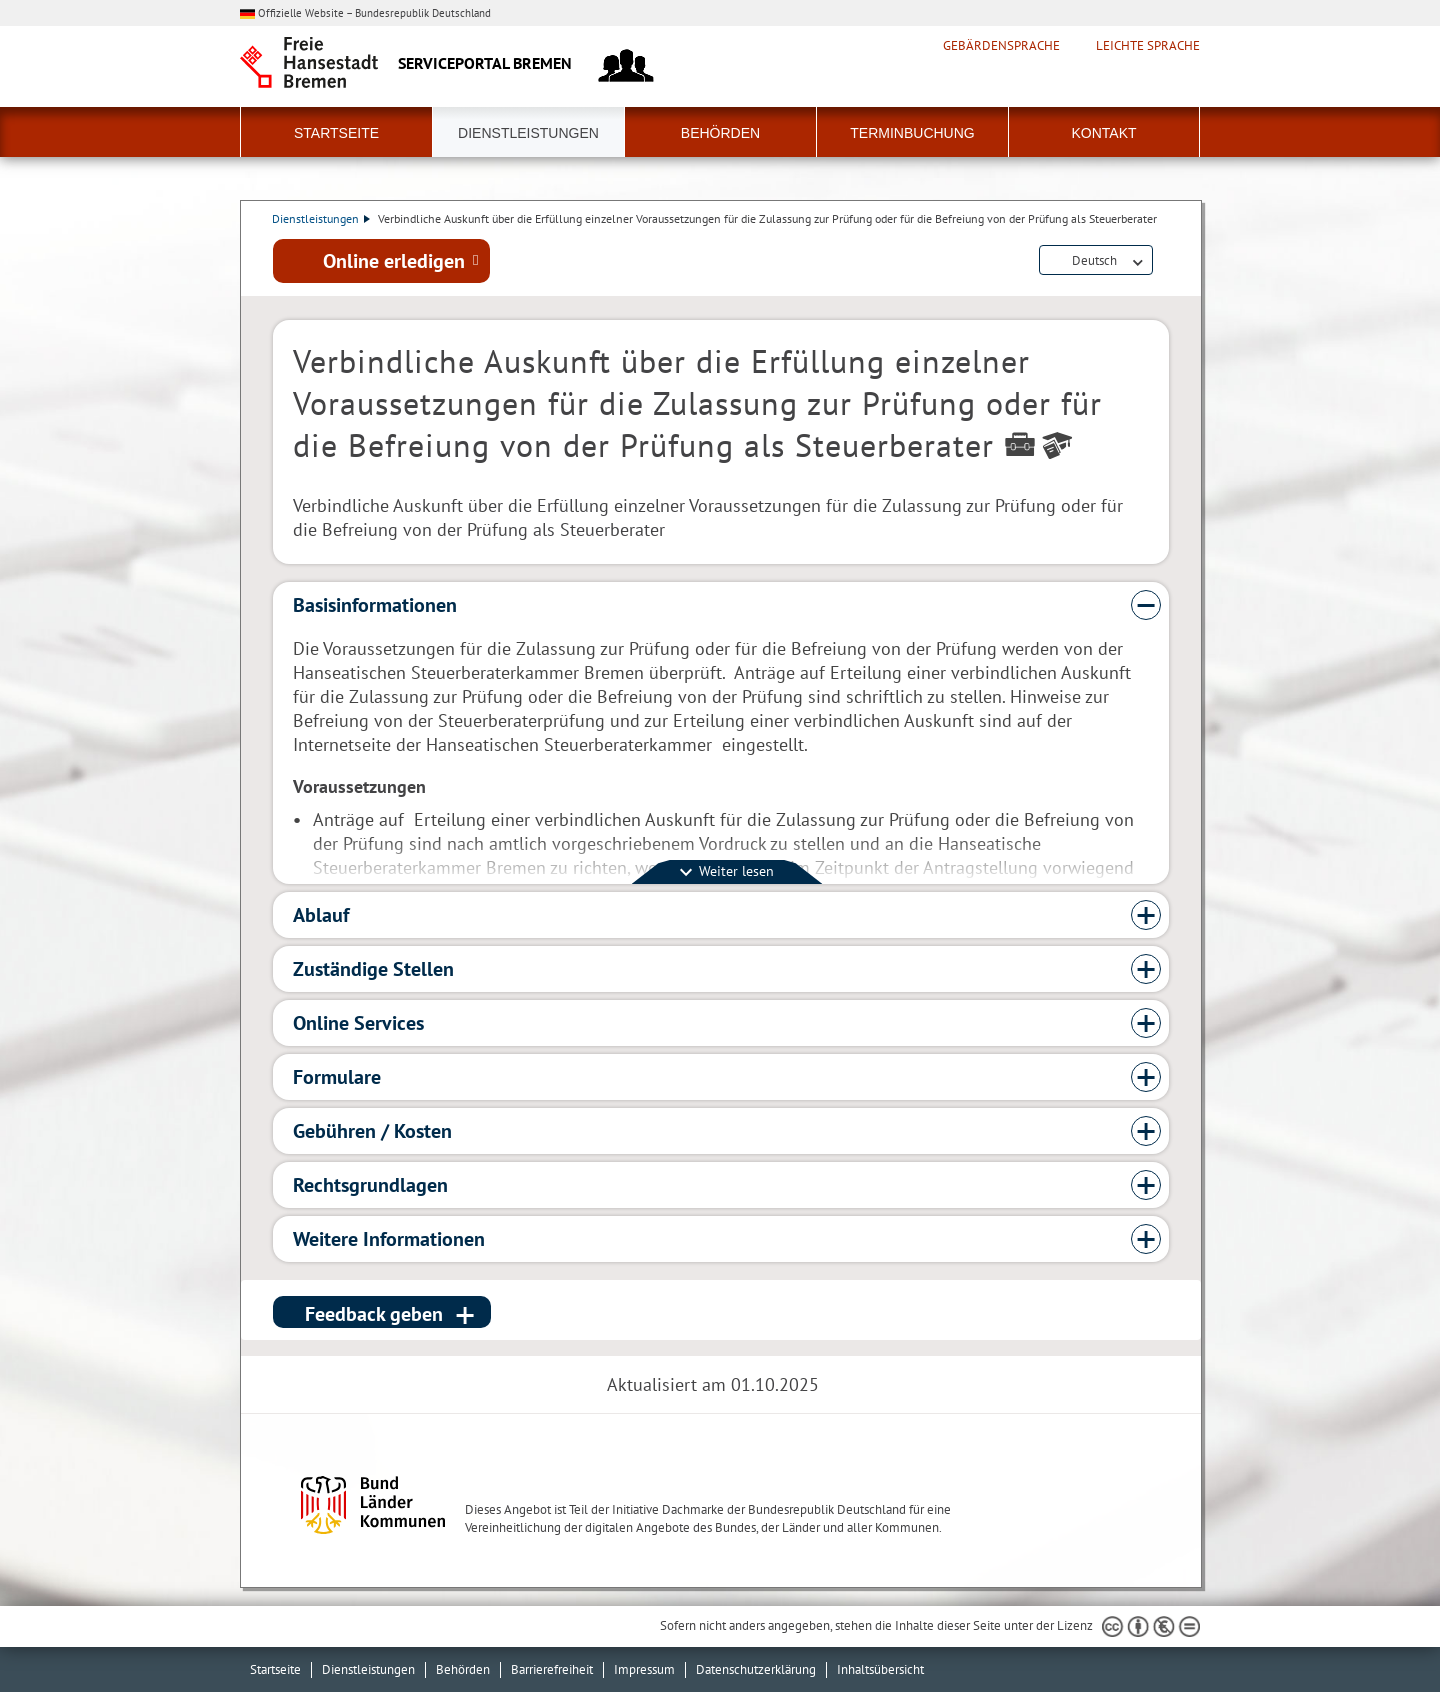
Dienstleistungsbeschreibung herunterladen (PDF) (1165, 262)
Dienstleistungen (528, 133)
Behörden (720, 133)
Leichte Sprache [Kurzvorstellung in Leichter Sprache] (1148, 46)
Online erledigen (394, 261)
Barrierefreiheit (552, 1669)
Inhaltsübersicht (880, 1669)
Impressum (644, 1669)
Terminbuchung (912, 133)
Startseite (336, 133)
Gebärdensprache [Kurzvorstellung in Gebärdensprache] (1001, 46)
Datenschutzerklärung (756, 1669)
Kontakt (1103, 133)
